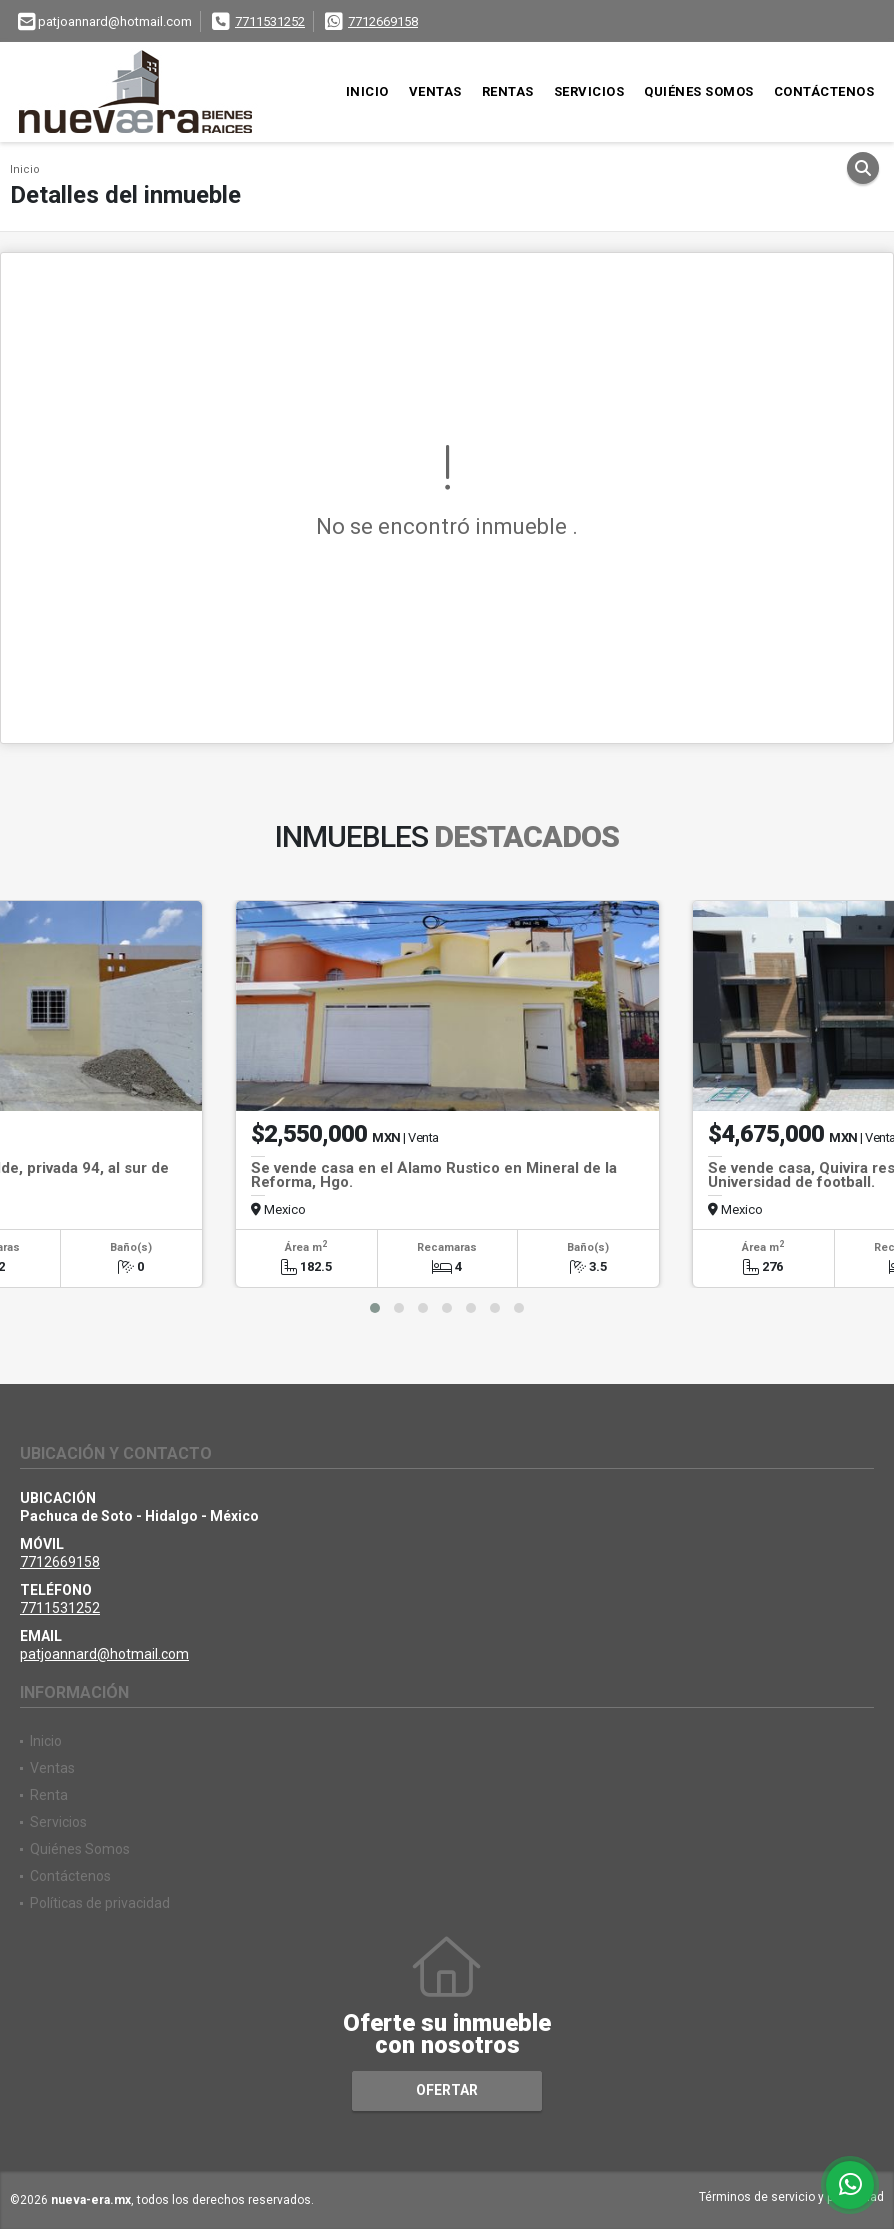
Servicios (589, 91)
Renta (49, 1795)
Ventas (435, 91)
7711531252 (270, 21)
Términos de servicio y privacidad (791, 2197)
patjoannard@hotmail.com (104, 1654)
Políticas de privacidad (100, 1903)
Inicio (367, 91)
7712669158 (383, 21)
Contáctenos (824, 91)
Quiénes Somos (699, 91)
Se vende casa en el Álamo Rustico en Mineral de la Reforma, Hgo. (434, 1175)
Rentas (508, 91)
